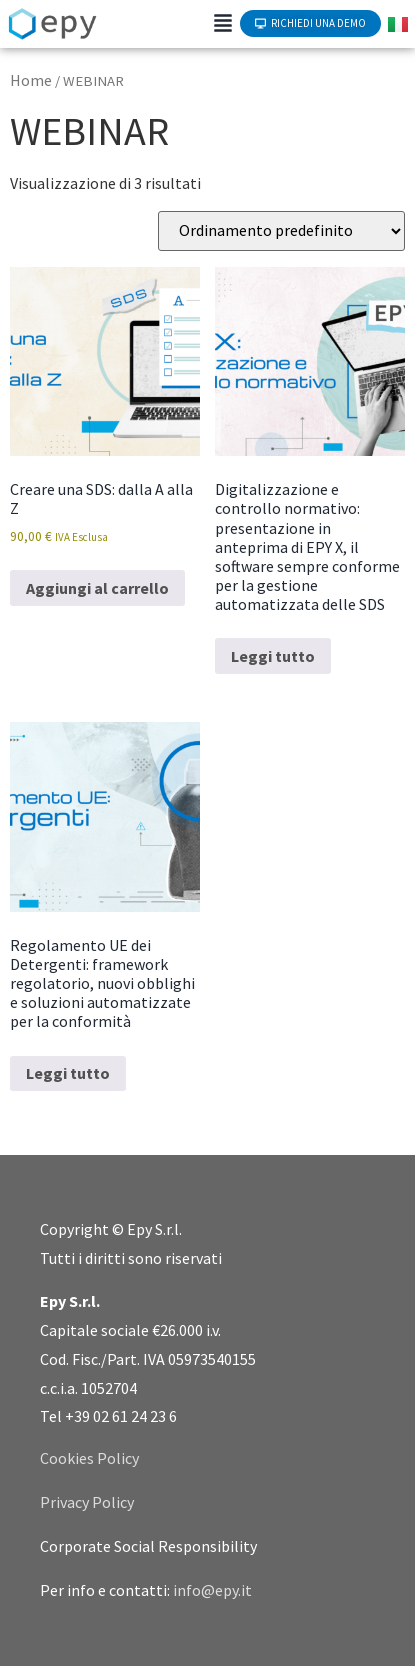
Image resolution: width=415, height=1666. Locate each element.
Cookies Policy (89, 1458)
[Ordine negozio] (281, 231)
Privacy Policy (87, 1502)
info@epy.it (212, 1590)
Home (31, 80)
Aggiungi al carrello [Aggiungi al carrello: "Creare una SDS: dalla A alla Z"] (97, 588)
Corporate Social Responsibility (148, 1546)
